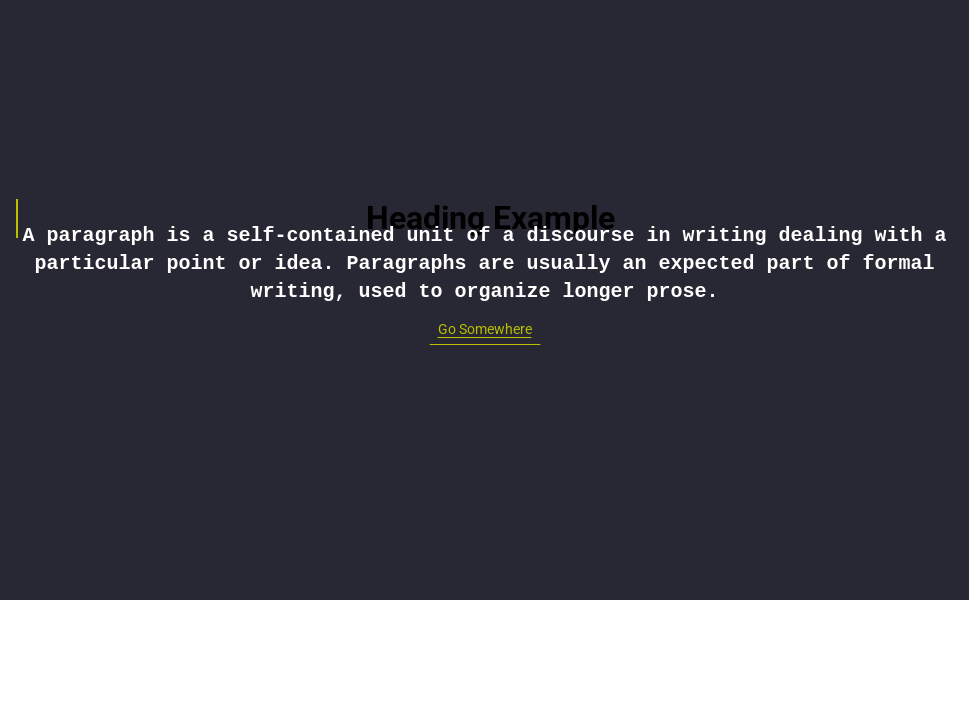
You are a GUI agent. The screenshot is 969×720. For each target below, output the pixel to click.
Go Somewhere (485, 329)
